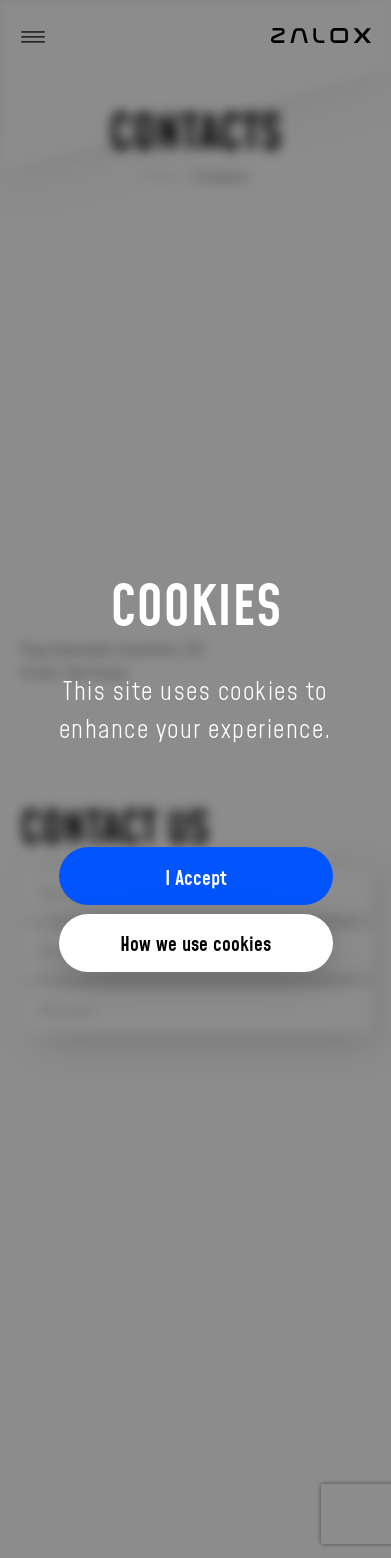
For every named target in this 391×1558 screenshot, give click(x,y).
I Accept (196, 877)
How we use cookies (195, 943)
